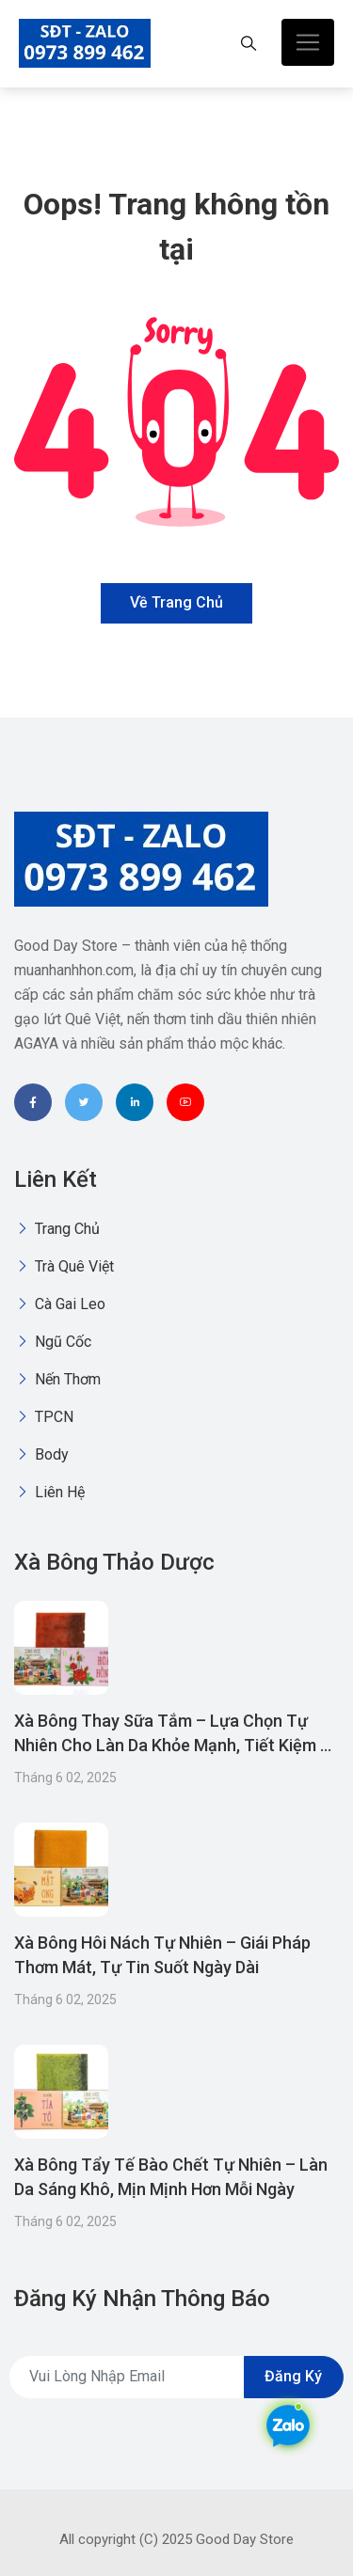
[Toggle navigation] (307, 42)
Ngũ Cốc (52, 1342)
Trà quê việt (64, 1266)
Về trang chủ (176, 602)
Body (41, 1454)
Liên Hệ (49, 1492)
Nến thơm (57, 1379)
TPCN (43, 1417)
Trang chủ (57, 1229)
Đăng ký (293, 2376)
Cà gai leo (59, 1304)
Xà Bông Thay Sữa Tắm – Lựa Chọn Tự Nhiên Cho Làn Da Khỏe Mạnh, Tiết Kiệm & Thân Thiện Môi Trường (172, 1745)
